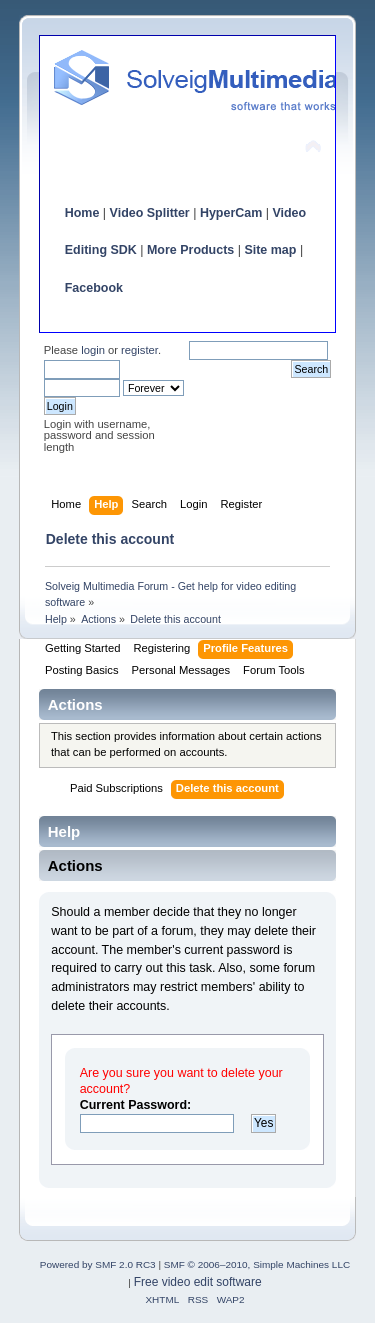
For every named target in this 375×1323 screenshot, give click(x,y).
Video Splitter (150, 213)
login (93, 350)
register (139, 350)
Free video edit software (198, 1282)
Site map (270, 250)
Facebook (94, 288)
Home (82, 213)
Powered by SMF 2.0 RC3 (98, 1264)
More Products (190, 250)
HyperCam (231, 213)
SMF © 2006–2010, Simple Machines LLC (257, 1264)
